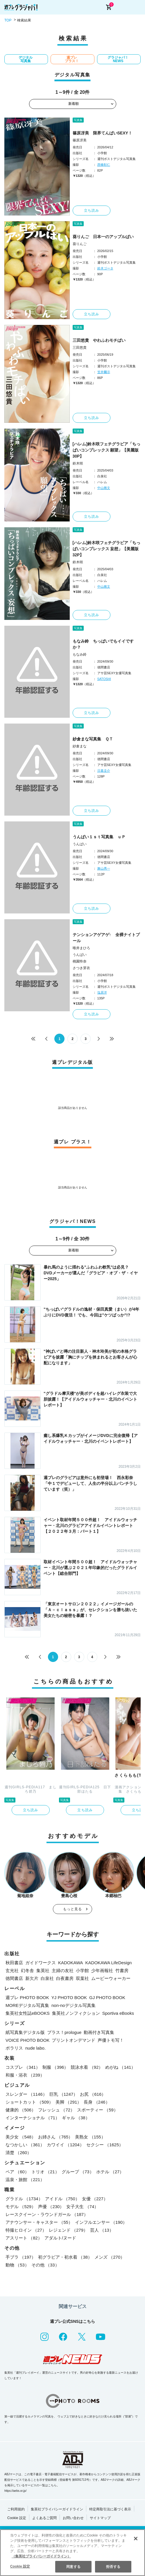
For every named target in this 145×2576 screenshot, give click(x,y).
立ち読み (91, 210)
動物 (17, 2264)
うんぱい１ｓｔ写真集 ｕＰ (99, 836)
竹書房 (121, 1970)
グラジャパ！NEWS (118, 59)
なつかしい (25, 2144)
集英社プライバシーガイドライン (57, 2509)
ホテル (110, 2171)
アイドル (62, 2198)
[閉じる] (135, 2538)
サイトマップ (100, 2518)
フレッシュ (56, 2109)
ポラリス (14, 2048)
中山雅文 (103, 488)
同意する (73, 2567)
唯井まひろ (81, 948)
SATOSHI (104, 679)
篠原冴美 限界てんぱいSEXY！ (102, 133)
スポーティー (97, 2109)
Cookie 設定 (16, 2518)
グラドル (24, 2198)
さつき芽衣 (81, 968)
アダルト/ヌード (60, 2237)
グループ (78, 2171)
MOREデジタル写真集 (27, 2005)
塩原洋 (102, 992)
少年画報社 (102, 1970)
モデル (21, 2206)
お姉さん (55, 2136)
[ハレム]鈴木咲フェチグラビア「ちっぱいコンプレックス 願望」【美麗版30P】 (106, 450)
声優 (51, 2206)
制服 (55, 2067)
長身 (97, 2102)
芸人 (102, 2230)
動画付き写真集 (99, 2032)
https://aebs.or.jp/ (15, 2490)
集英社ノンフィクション (76, 2013)
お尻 (93, 2094)
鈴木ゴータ (105, 268)
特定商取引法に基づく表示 (110, 2509)
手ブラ (21, 2257)
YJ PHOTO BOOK (69, 1997)
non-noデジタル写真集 (73, 2005)
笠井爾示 (103, 372)
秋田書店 (14, 1962)
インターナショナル (33, 2117)
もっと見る (72, 1909)
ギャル (76, 2117)
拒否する (113, 2567)
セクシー (104, 2144)
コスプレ (23, 2067)
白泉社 (47, 1978)
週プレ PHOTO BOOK (27, 1997)
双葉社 (82, 1978)
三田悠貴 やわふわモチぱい (99, 340)
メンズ (109, 2257)
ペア (17, 2171)
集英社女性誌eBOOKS (28, 2013)
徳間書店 (14, 1978)
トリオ (45, 2171)
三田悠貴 (80, 348)
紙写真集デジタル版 (25, 2032)
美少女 (21, 2136)
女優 (95, 2198)
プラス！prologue (64, 2032)
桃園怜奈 (80, 961)
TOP (7, 20)
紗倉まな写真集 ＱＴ (93, 739)
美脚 (68, 2102)
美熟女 (90, 2136)
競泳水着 (87, 2067)
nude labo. (35, 2048)
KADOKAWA (70, 1962)
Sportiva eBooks (118, 2013)
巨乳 (63, 2094)
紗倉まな (80, 746)
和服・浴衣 (25, 2075)
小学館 (82, 1970)
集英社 (42, 1970)
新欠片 (31, 1978)
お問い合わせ (73, 2518)
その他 (45, 2264)
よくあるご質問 (44, 2518)
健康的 (21, 2109)
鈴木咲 (78, 463)
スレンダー (26, 2094)
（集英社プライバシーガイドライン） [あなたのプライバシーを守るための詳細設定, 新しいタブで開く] (41, 2556)
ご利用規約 (16, 2509)
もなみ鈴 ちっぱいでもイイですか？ (103, 644)
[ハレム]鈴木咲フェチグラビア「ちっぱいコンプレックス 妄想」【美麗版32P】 (106, 548)
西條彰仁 (103, 164)
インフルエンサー (101, 2222)
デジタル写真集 (26, 59)
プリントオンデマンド (73, 2040)
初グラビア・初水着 (65, 2257)
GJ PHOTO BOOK (107, 1997)
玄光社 (12, 1970)
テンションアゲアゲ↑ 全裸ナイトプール (106, 937)
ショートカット (29, 2102)
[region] (72, 2552)
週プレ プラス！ (72, 59)
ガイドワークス (40, 1962)
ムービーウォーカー (110, 1978)
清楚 (18, 2152)
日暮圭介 (103, 770)
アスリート (24, 2237)
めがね (120, 2067)
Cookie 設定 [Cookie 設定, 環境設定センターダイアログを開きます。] (20, 2566)
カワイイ (65, 2144)
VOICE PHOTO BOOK (27, 2040)
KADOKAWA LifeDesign (108, 1962)
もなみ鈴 (80, 654)
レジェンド (68, 2230)
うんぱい (80, 844)
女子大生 (82, 2206)
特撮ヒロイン (26, 2230)
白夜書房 (65, 1978)
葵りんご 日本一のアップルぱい (103, 236)
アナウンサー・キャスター (39, 2222)
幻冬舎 (27, 1970)
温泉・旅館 (25, 2179)
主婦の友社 (63, 1970)
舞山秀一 (103, 868)
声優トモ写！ (111, 2040)
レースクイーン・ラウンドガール (47, 2214)
